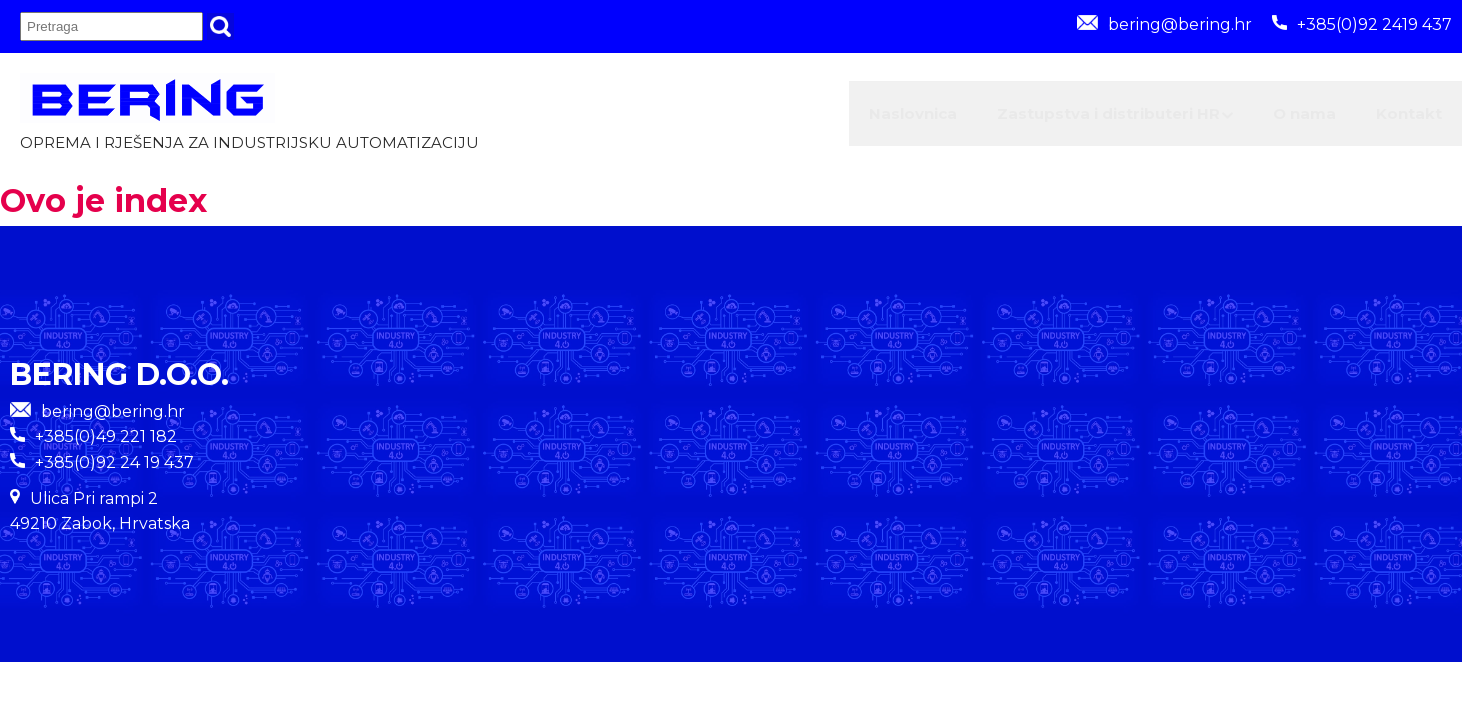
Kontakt (1396, 118)
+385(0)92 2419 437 (1362, 24)
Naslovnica (799, 118)
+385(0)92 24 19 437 (114, 470)
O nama (1263, 118)
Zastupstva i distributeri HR (1037, 118)
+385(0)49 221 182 (106, 445)
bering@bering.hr (1164, 24)
